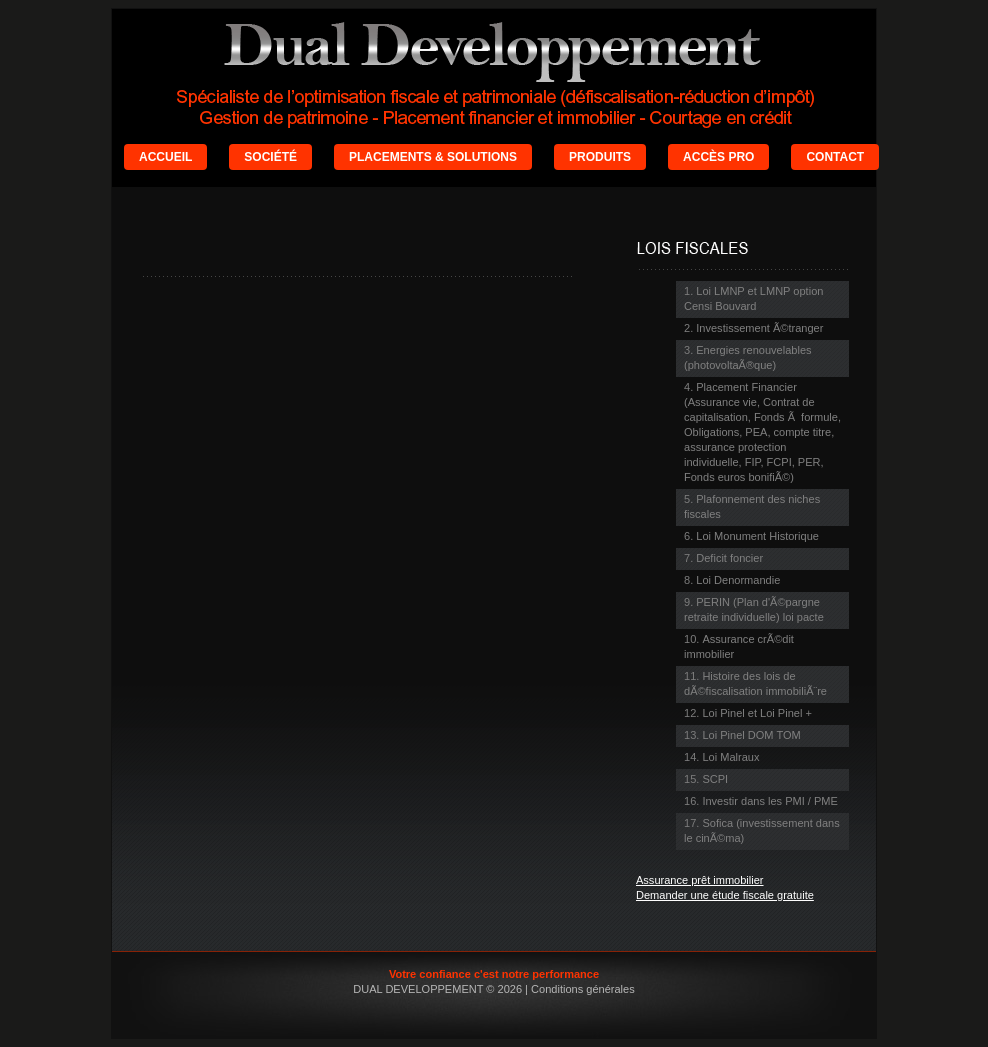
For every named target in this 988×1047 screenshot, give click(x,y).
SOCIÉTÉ (270, 157)
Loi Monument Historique (757, 536)
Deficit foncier (729, 558)
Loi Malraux (730, 757)
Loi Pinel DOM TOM (751, 735)
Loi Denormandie (738, 580)
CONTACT (835, 157)
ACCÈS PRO (718, 157)
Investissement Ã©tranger (759, 328)
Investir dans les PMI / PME (769, 801)
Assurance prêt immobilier (700, 880)
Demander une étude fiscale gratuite (725, 895)
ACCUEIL (165, 157)
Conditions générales (583, 989)
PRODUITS (600, 157)
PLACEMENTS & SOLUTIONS (433, 157)
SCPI (715, 779)
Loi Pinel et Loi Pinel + (756, 713)
